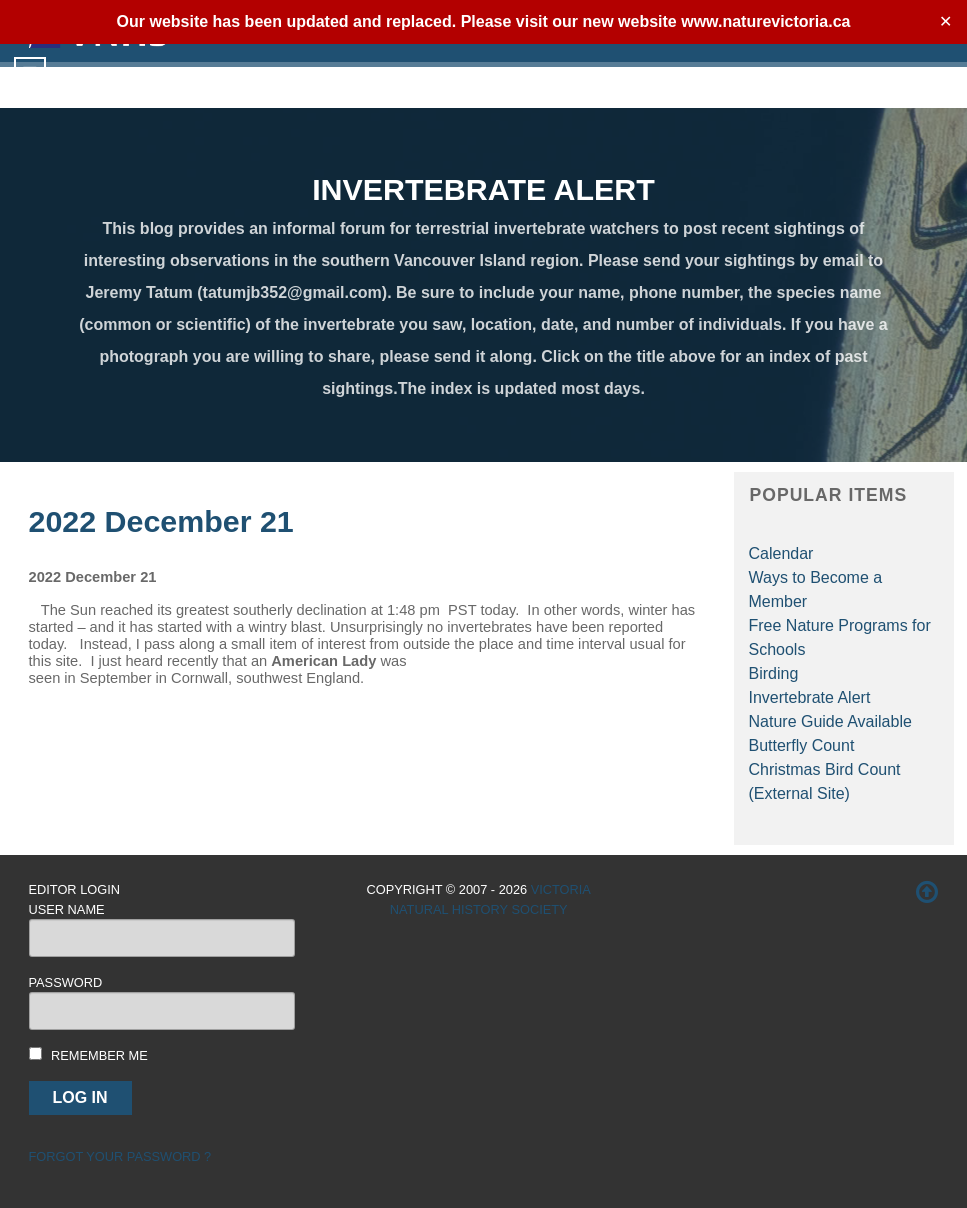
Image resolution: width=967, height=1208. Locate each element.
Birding (774, 673)
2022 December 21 (161, 521)
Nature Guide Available (830, 721)
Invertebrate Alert (810, 697)
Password (66, 982)
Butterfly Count (802, 745)
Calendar (781, 553)
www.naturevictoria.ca (765, 21)
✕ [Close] (945, 21)
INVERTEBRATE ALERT (483, 189)
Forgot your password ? (120, 1156)
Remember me (99, 1055)
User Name (67, 909)
